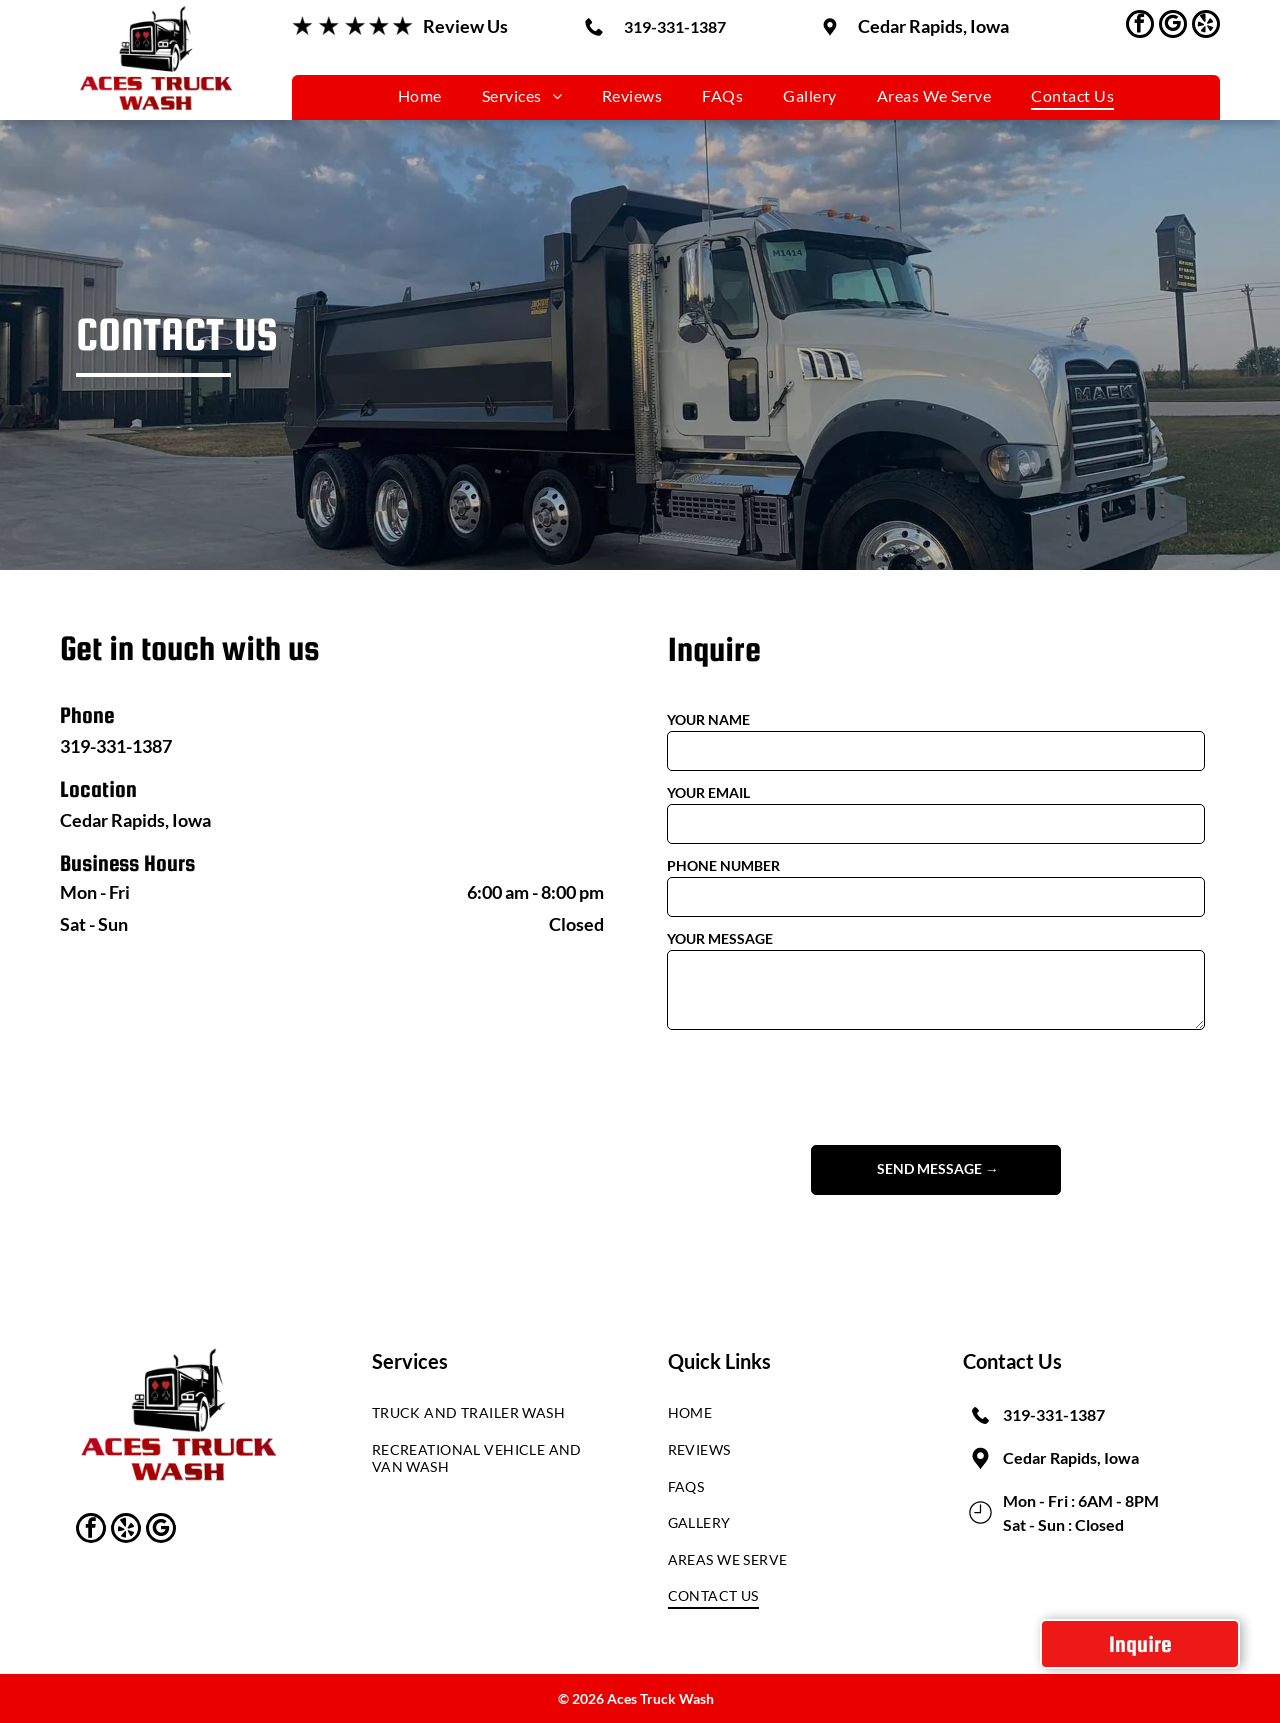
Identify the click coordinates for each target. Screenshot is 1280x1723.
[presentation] (819, 1086)
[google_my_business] (1173, 26)
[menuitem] (420, 94)
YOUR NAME (708, 719)
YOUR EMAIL (708, 792)
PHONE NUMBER (723, 865)
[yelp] (1206, 26)
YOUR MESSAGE (720, 938)
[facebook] (1140, 26)
